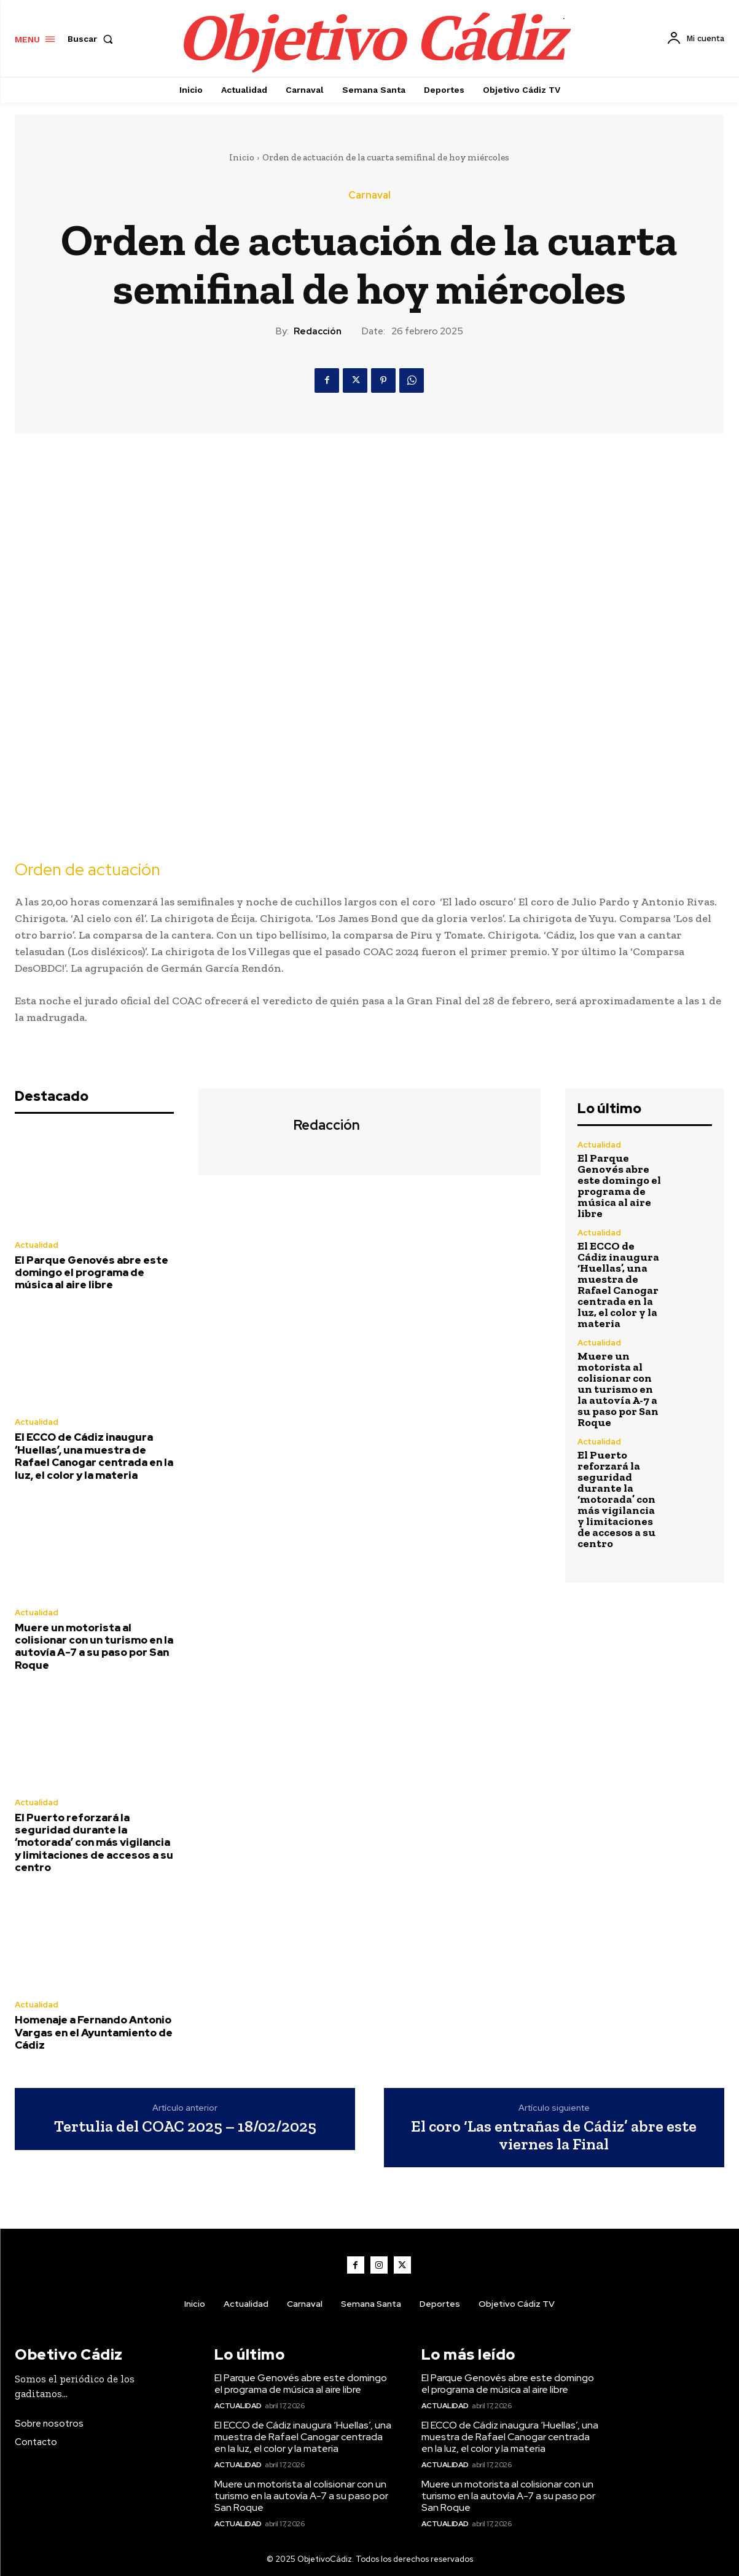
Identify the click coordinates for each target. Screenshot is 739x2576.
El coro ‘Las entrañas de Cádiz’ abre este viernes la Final (554, 2135)
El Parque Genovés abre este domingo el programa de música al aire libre (91, 1272)
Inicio (241, 157)
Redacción (318, 331)
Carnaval (369, 195)
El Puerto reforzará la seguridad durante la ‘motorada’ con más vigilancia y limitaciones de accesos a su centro (94, 1843)
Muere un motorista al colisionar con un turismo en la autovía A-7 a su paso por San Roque (94, 1646)
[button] (93, 39)
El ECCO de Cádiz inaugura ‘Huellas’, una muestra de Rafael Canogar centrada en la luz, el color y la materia (94, 1455)
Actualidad (36, 1245)
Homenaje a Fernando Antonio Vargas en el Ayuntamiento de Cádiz (94, 2032)
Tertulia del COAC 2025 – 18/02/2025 (185, 2126)
